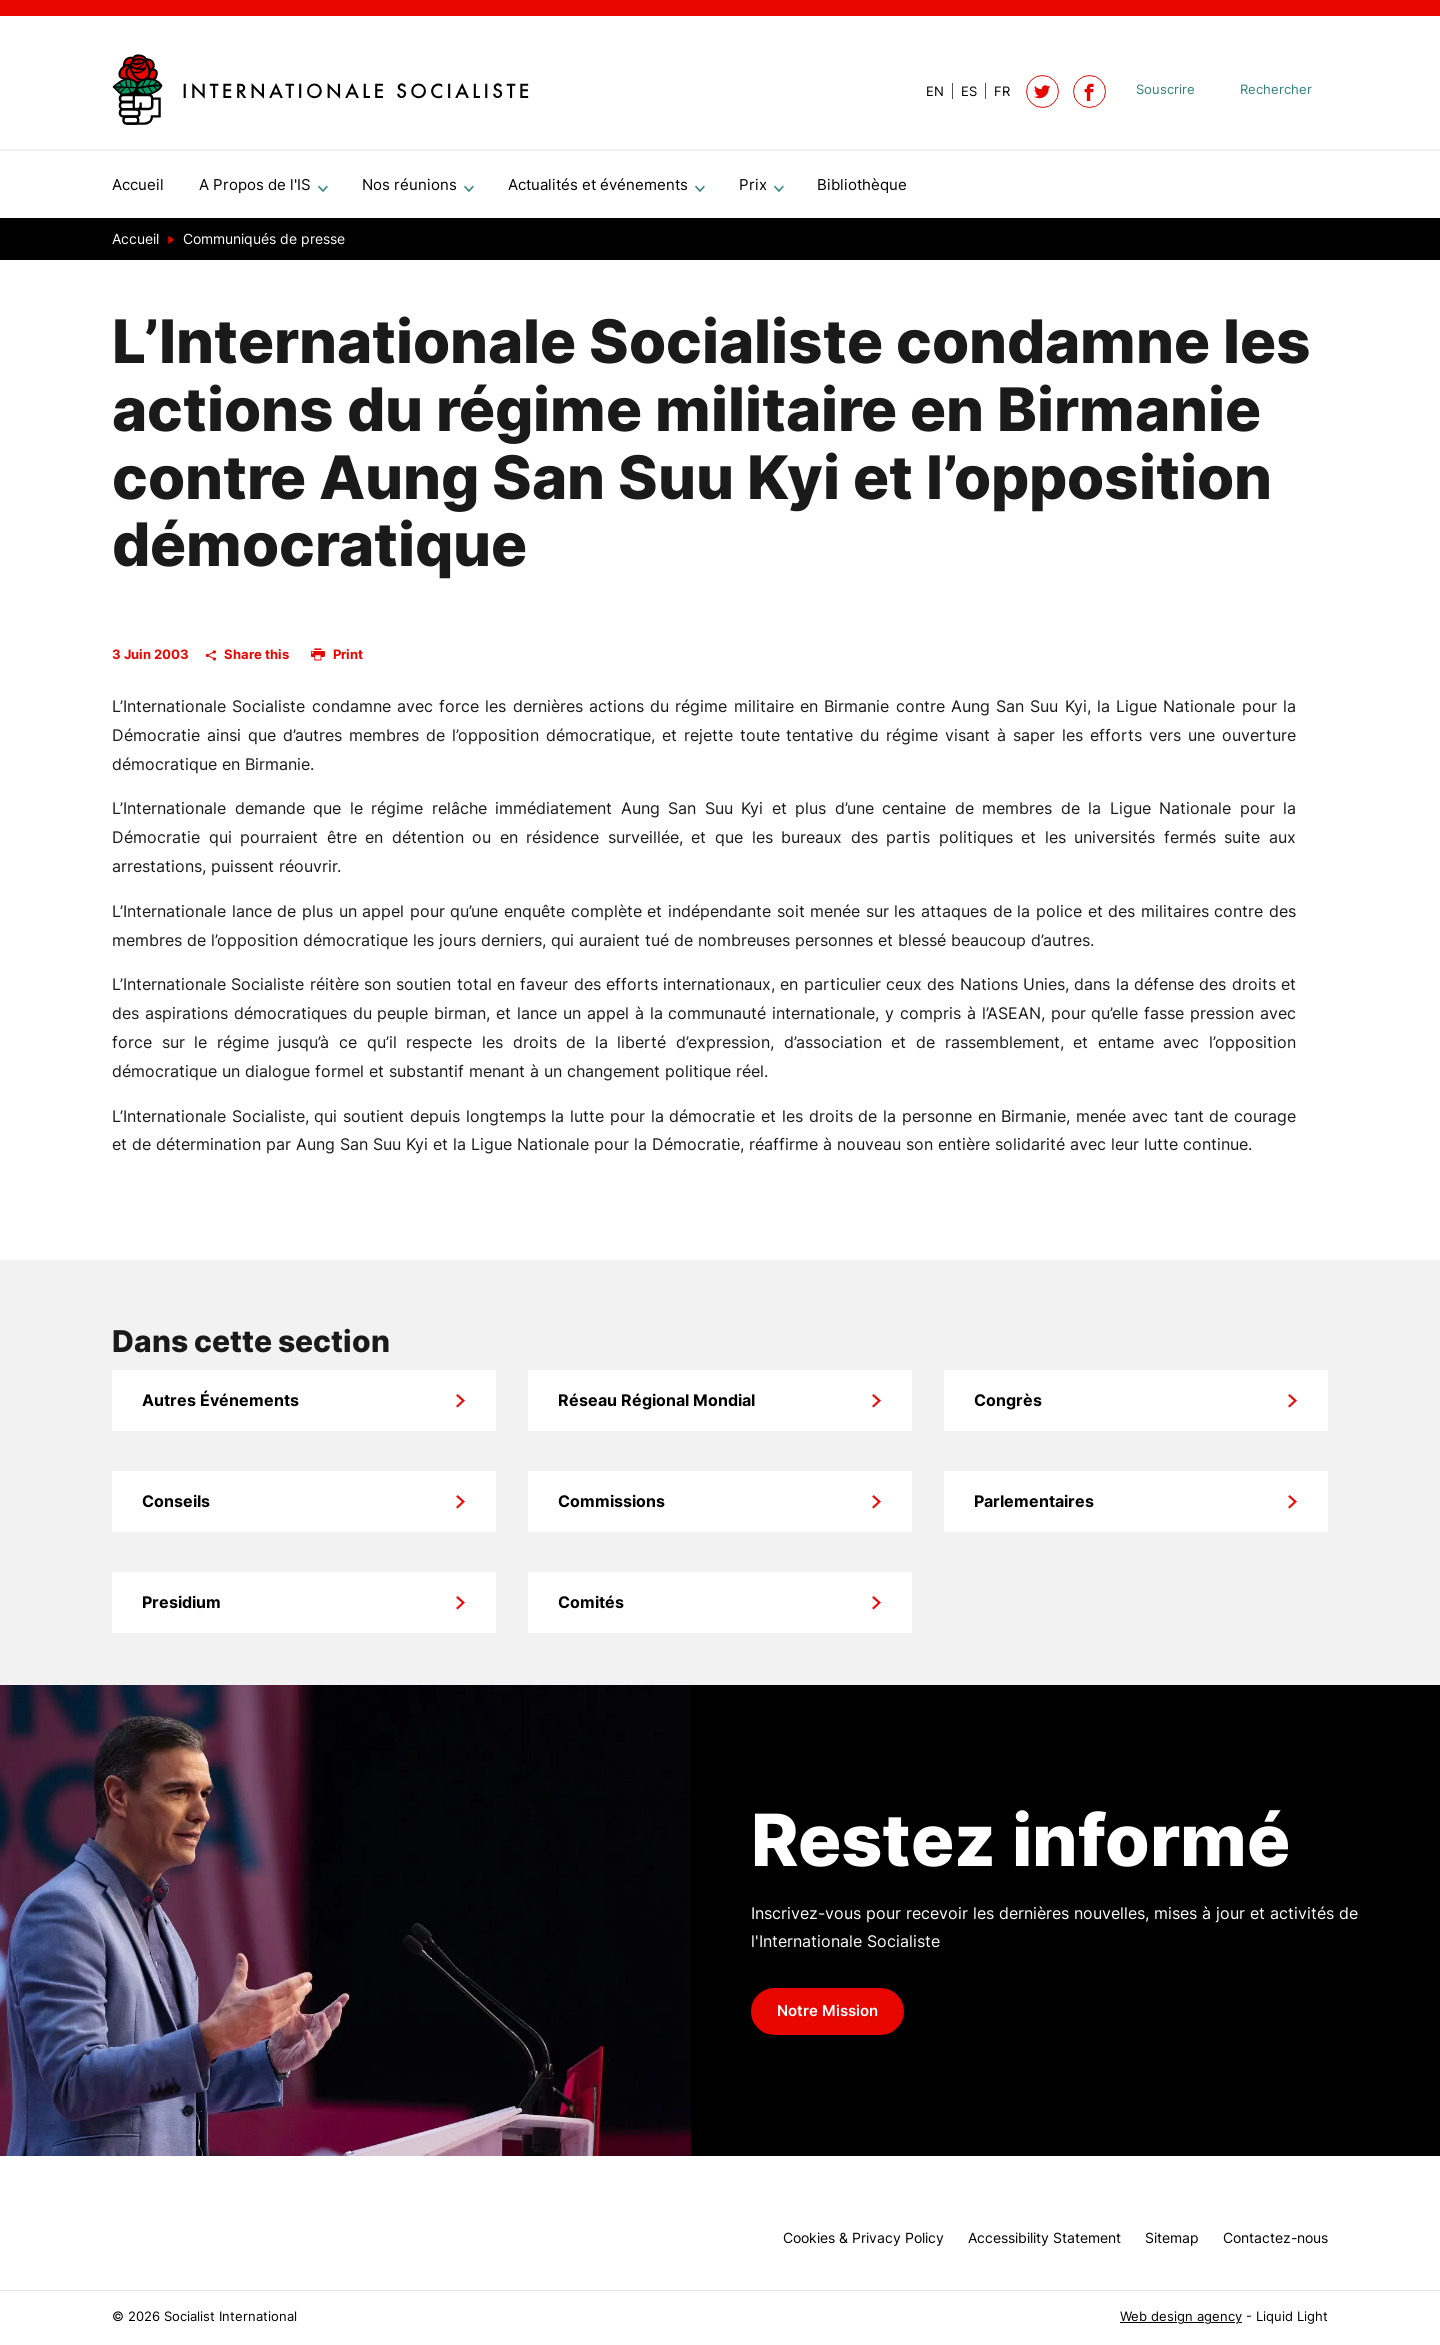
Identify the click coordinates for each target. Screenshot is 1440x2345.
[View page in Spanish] (960, 91)
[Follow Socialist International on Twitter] (1042, 91)
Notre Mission (827, 2019)
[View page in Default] (927, 91)
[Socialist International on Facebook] (1089, 91)
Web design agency (1181, 2316)
